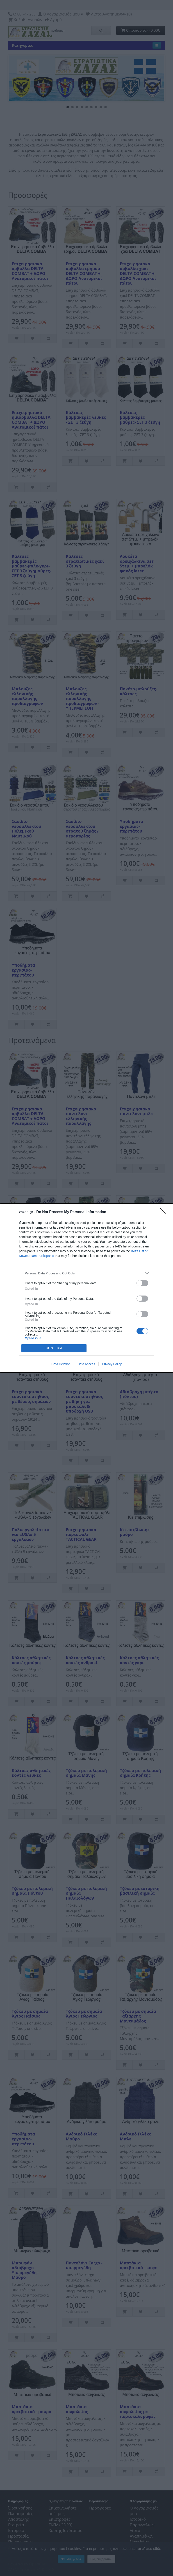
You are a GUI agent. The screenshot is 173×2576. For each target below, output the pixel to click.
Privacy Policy (112, 1364)
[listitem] (86, 1273)
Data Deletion (61, 1364)
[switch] (142, 1283)
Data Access (86, 1364)
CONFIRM (54, 1348)
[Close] (164, 1212)
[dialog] (86, 1288)
